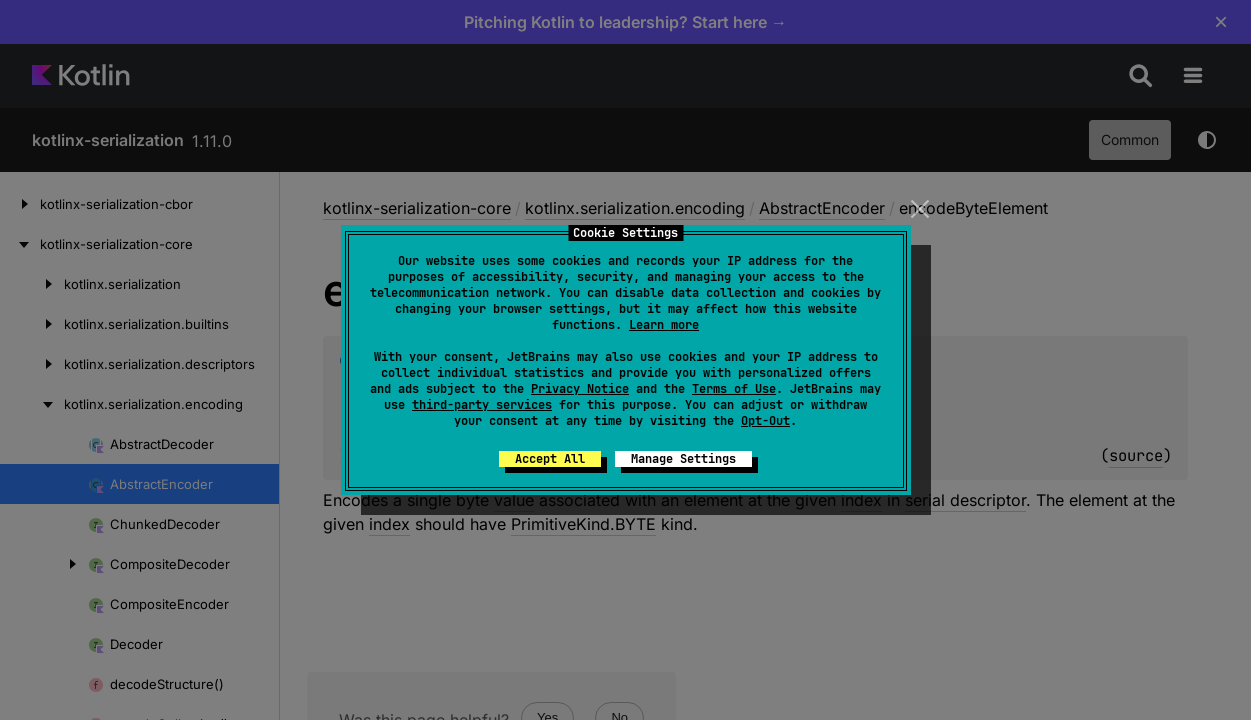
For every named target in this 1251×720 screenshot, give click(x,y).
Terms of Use (734, 389)
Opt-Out (765, 421)
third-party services (482, 405)
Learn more (664, 325)
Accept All (550, 459)
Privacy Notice (580, 389)
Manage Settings (683, 459)
